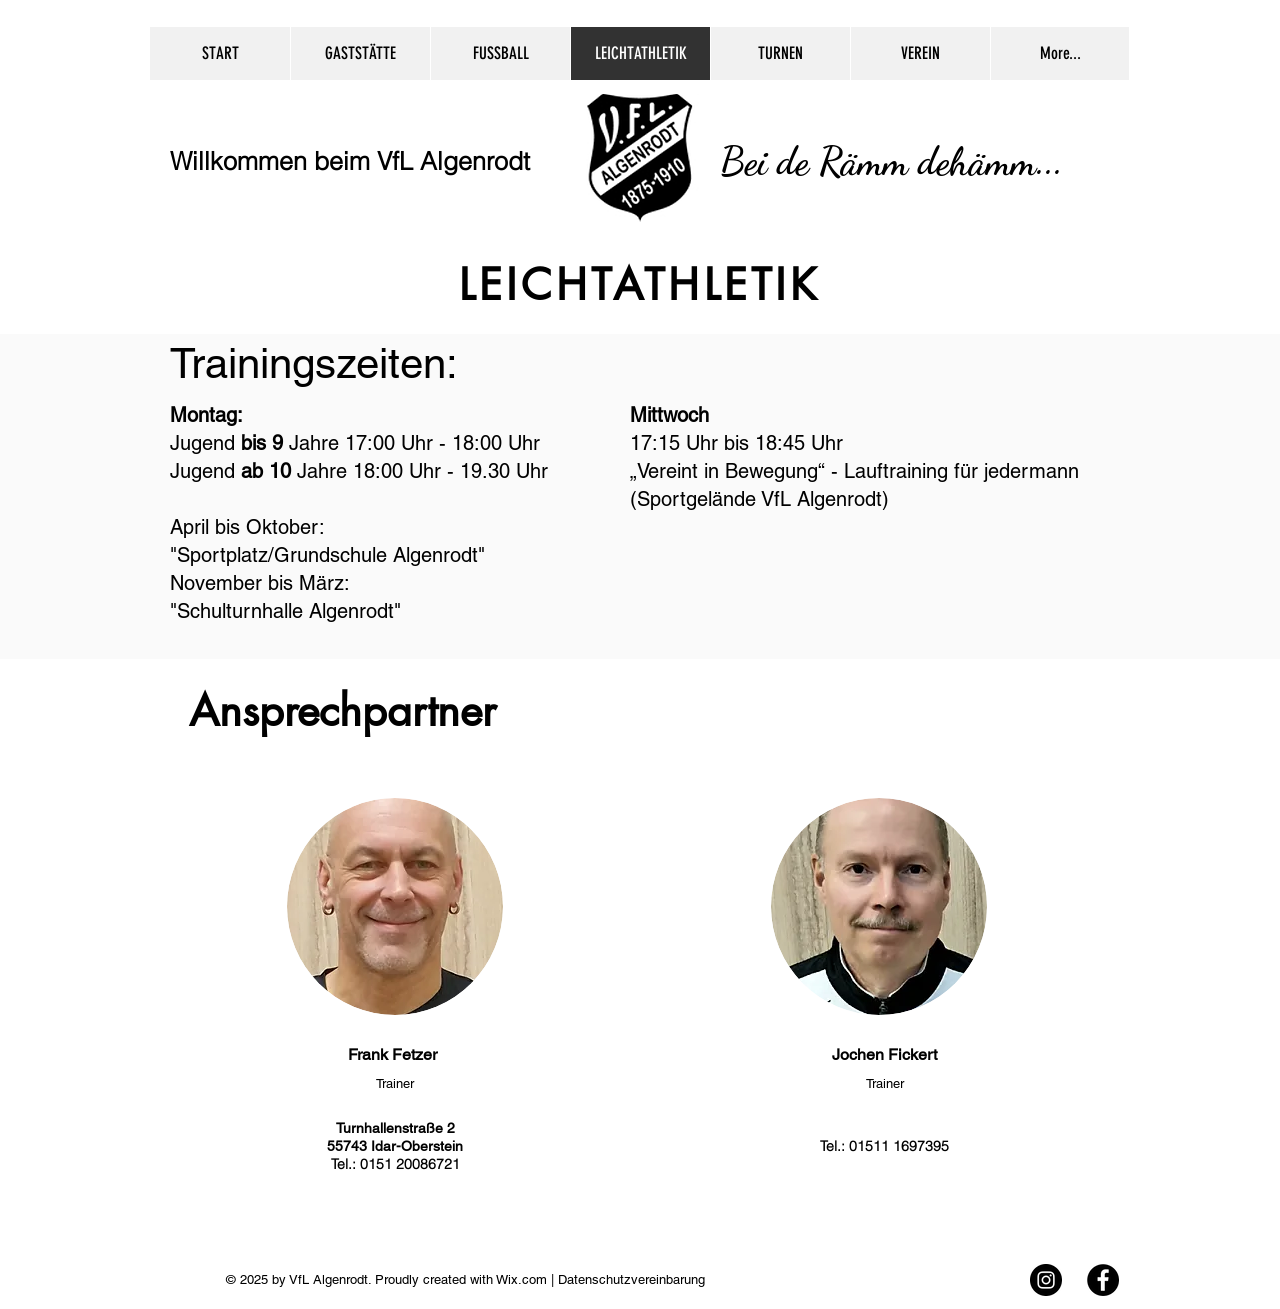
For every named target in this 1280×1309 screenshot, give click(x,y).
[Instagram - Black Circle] (1046, 1280)
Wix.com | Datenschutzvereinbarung (599, 1279)
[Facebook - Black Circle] (1103, 1280)
